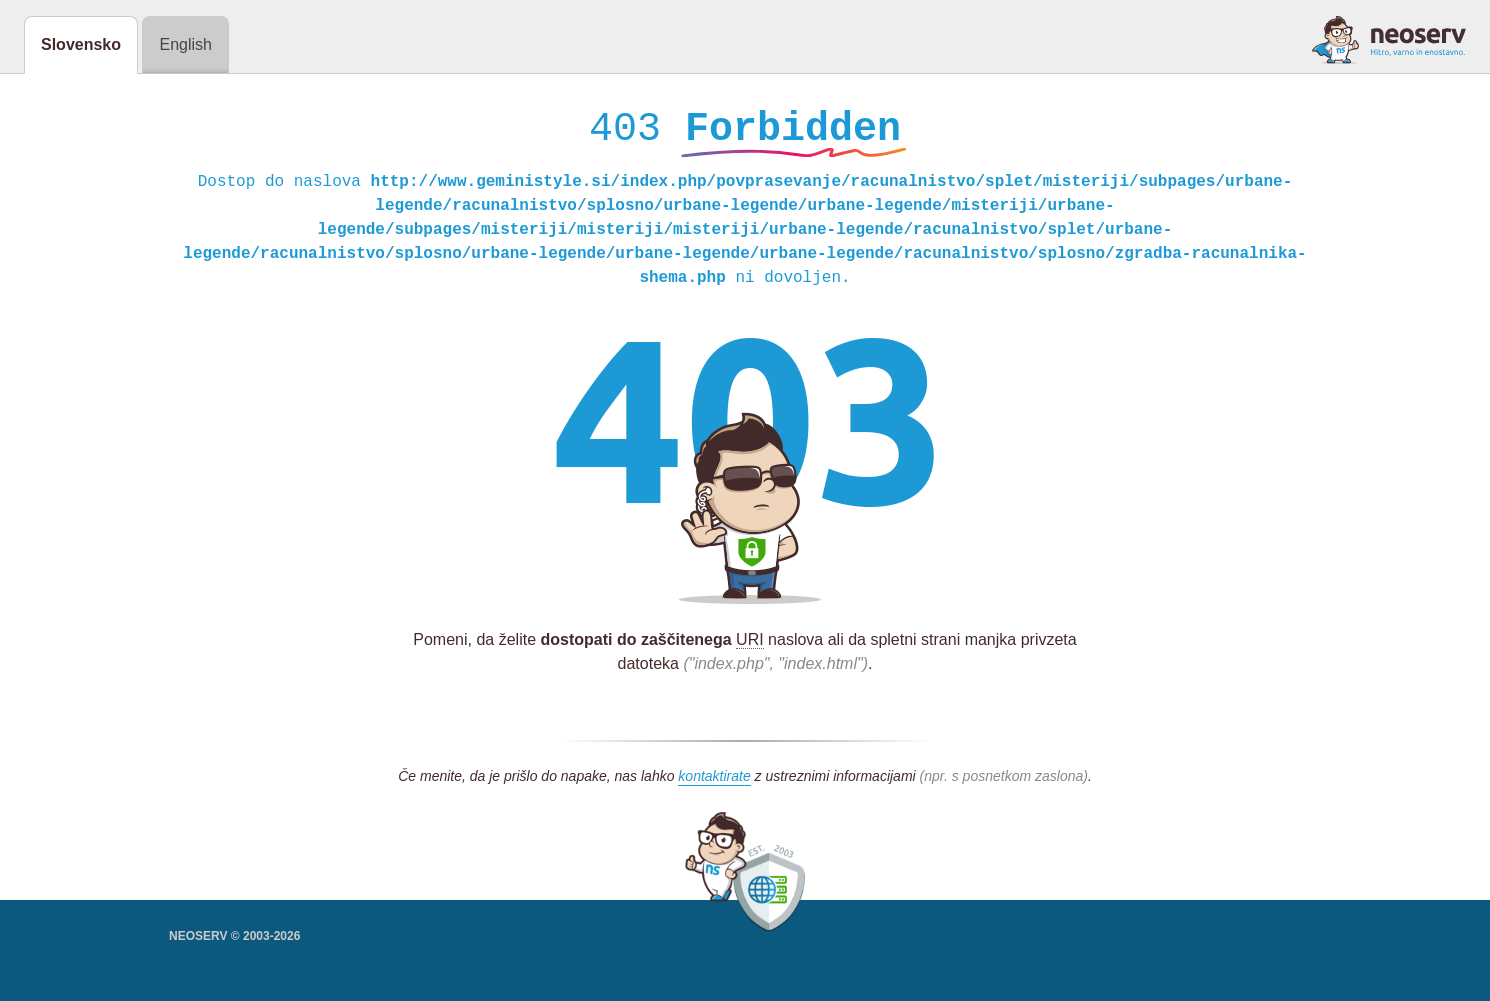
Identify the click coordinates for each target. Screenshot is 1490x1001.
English (185, 44)
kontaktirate (714, 781)
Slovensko (81, 44)
